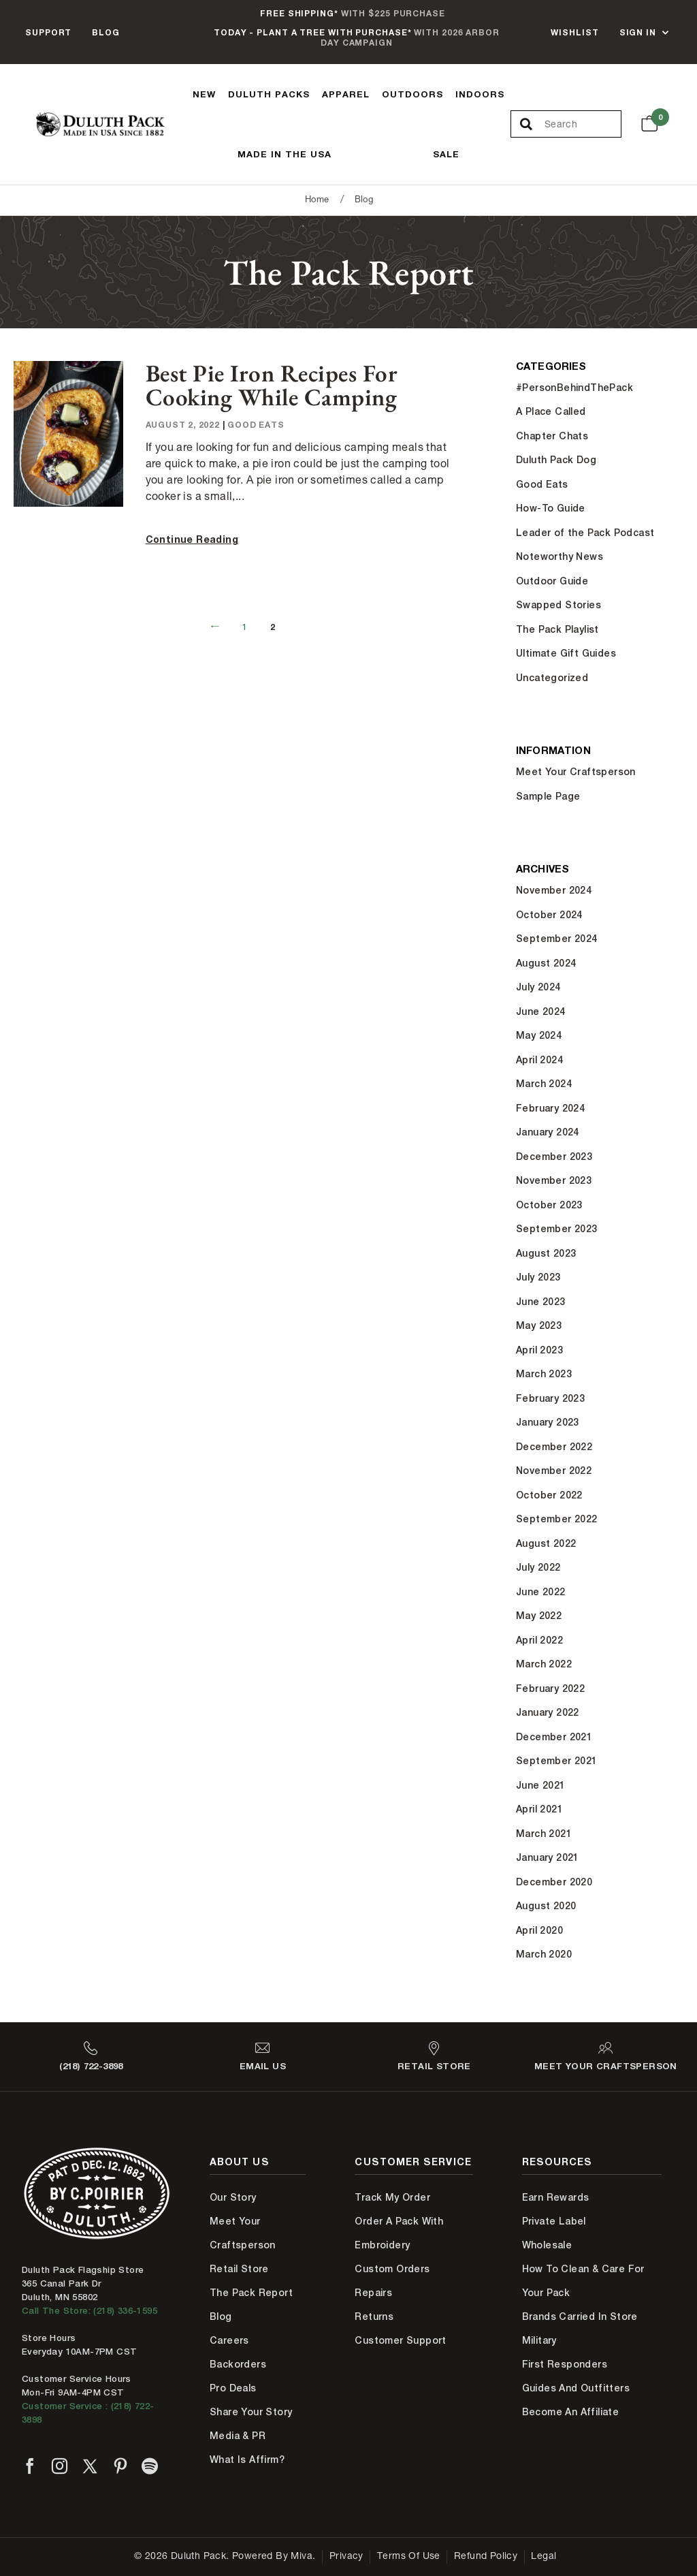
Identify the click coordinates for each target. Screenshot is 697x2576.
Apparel (346, 94)
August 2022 (546, 1543)
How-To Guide (550, 508)
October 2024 (549, 914)
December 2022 (554, 1446)
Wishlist (574, 32)
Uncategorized (552, 677)
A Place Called (551, 411)
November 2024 (553, 890)
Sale (446, 153)
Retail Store (239, 2268)
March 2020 (544, 1954)
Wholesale (547, 2245)
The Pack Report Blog (251, 2304)
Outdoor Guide (552, 581)
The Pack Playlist (557, 629)
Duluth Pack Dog (556, 459)
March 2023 (544, 1373)
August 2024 (546, 963)
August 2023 (546, 1253)
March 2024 (544, 1083)
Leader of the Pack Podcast (585, 532)
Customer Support (400, 2340)
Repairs (373, 2292)
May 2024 (539, 1035)
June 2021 (541, 1785)
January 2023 (547, 1422)
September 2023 (557, 1228)
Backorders (238, 2364)
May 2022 (539, 1615)
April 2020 (539, 1930)
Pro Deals (233, 2388)
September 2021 (557, 1760)
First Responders (564, 2364)
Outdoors (412, 94)
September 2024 (557, 938)
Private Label (554, 2221)
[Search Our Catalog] (583, 124)
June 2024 (541, 1011)
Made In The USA (284, 153)
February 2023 (550, 1398)
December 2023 (554, 1156)
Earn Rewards (555, 2197)
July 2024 (538, 986)
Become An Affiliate (570, 2411)
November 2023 (553, 1180)
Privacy (346, 2557)
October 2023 (549, 1204)
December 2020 (554, 1881)
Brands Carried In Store (580, 2316)
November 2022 (553, 1470)
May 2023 (539, 1325)
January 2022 (547, 1712)
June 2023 (541, 1301)
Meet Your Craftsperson (576, 771)
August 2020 (546, 1905)
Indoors (479, 94)
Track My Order (392, 2197)
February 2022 (550, 1688)
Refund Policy (485, 2557)
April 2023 (539, 1350)
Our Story (233, 2197)
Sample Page (548, 796)
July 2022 (538, 1567)
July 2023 (538, 1277)
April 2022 (539, 1640)
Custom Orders (392, 2268)
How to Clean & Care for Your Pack (583, 2280)
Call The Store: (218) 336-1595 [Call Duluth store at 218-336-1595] (89, 2311)
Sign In (637, 32)
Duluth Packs (269, 94)
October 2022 (549, 1495)
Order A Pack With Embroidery (399, 2233)
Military (539, 2340)
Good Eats (255, 425)
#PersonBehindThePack (574, 387)
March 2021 (544, 1833)
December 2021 (554, 1736)
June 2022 (541, 1591)
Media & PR (237, 2435)
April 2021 (539, 1809)
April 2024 (539, 1059)
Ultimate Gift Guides (566, 653)
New (204, 94)
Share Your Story (251, 2411)
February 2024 (550, 1108)
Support (48, 32)
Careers (229, 2340)
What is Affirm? (247, 2459)
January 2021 (547, 1857)
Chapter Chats (552, 435)
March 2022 (544, 1664)
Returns (374, 2316)
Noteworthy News (559, 556)
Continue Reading (192, 539)
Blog (106, 32)
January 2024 (547, 1132)
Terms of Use (408, 2557)
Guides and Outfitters (576, 2388)
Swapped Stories (558, 604)
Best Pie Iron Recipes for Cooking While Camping (272, 385)
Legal (543, 2557)
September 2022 (557, 1518)
